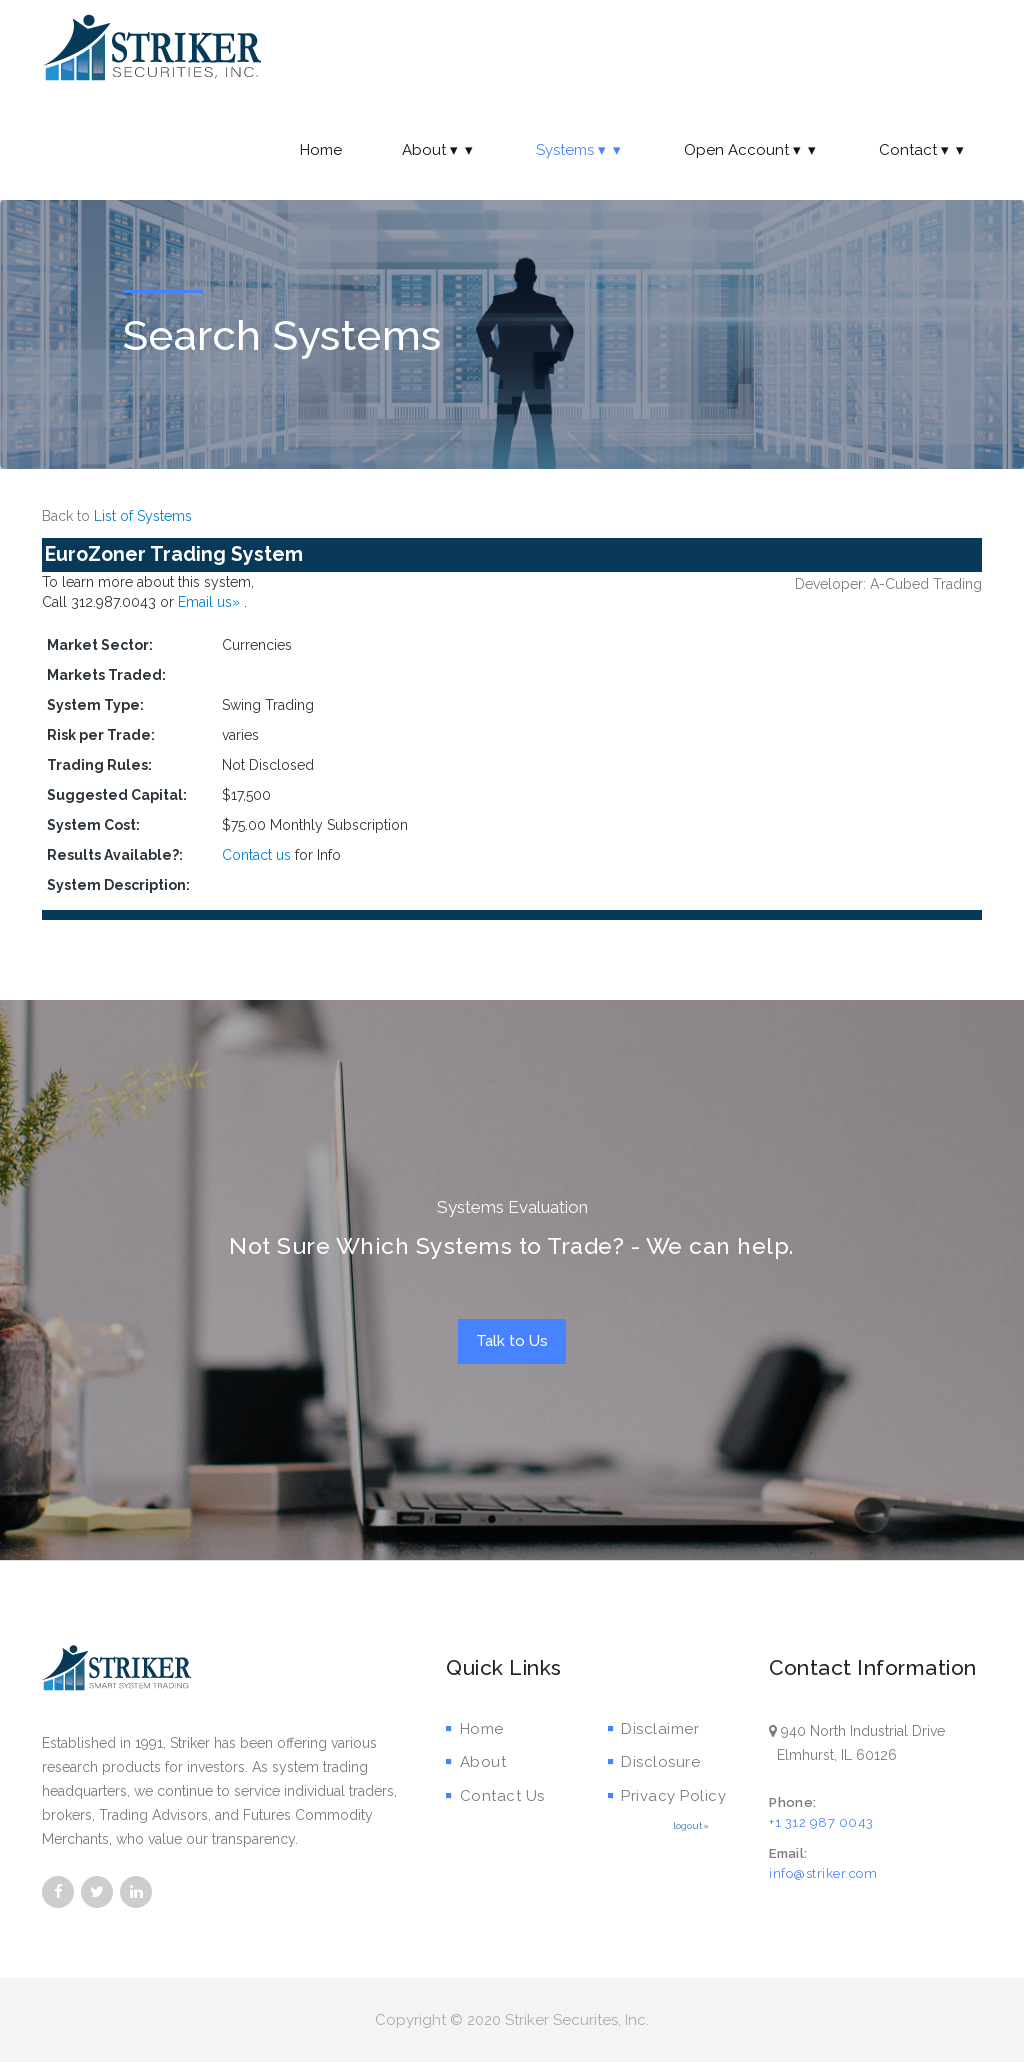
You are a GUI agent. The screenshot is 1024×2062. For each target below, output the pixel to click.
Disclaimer (654, 1729)
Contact (923, 150)
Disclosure (654, 1762)
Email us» (211, 602)
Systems (580, 150)
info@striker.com (823, 1873)
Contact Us (495, 1796)
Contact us (256, 855)
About (439, 150)
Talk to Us (512, 1341)
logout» (691, 1825)
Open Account (751, 150)
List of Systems (143, 516)
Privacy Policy (667, 1796)
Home (321, 150)
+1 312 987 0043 (821, 1822)
